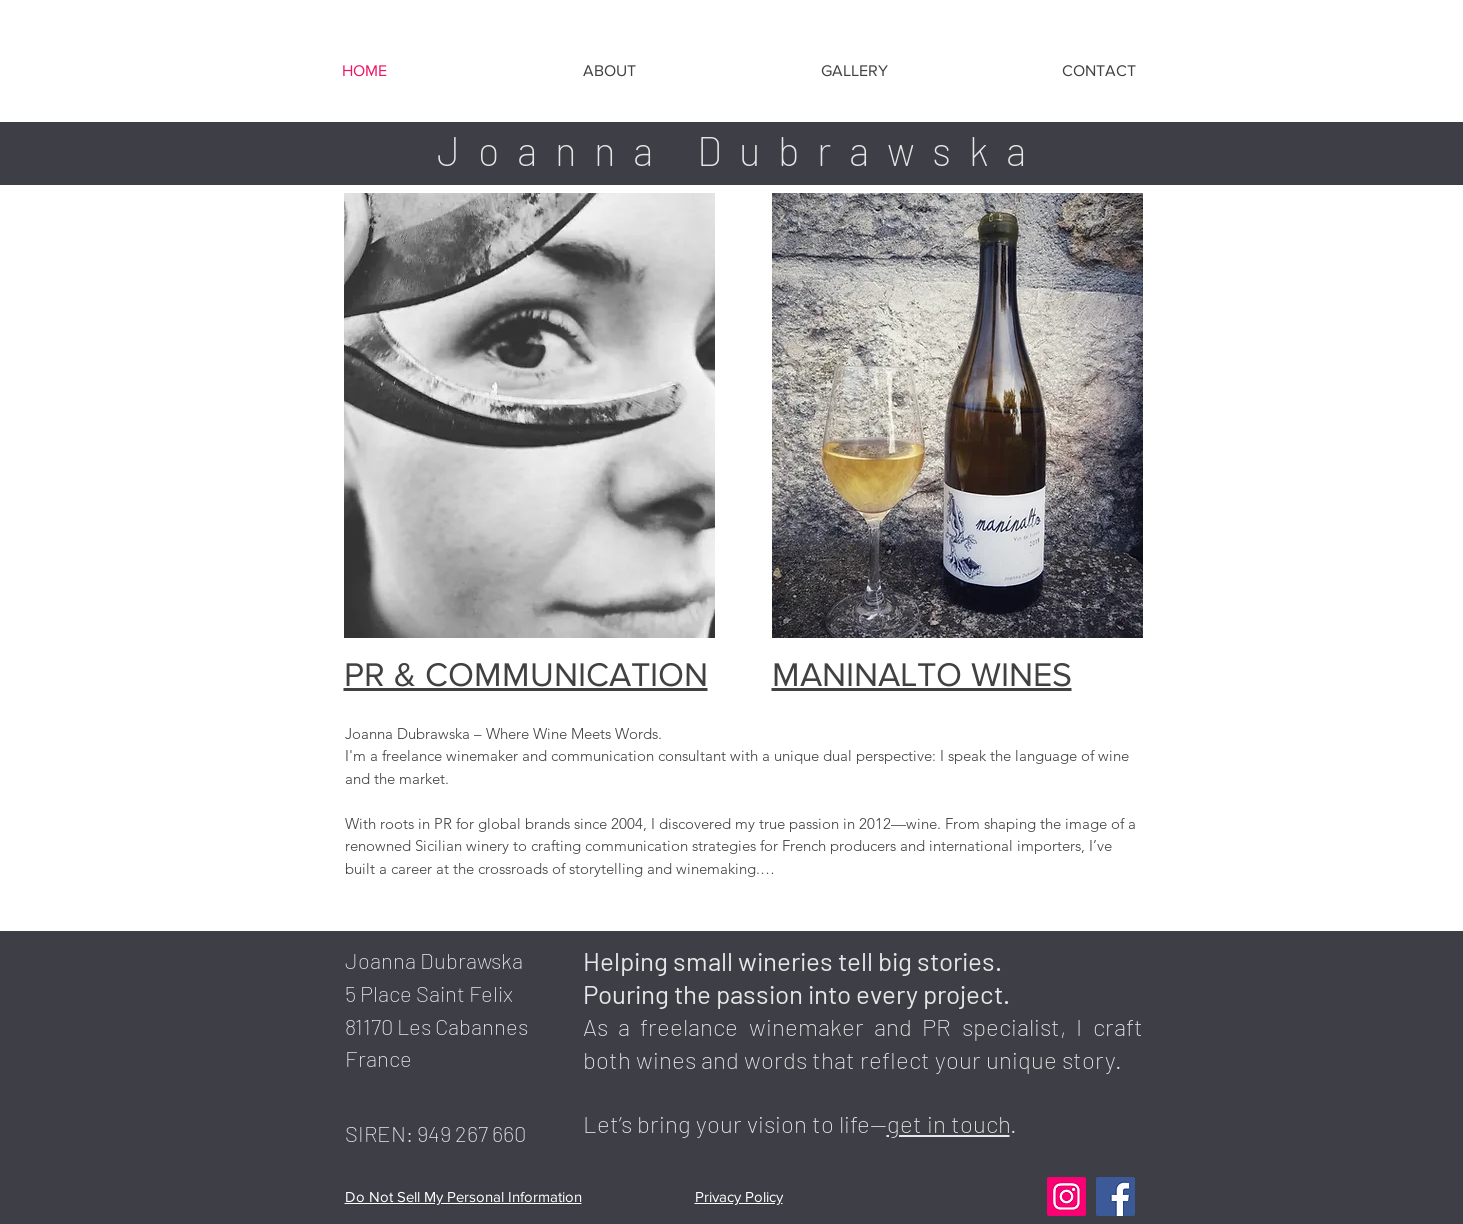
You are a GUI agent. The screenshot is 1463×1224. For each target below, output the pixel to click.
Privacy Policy (739, 1196)
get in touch (948, 1123)
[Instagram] (1066, 1196)
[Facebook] (1115, 1196)
